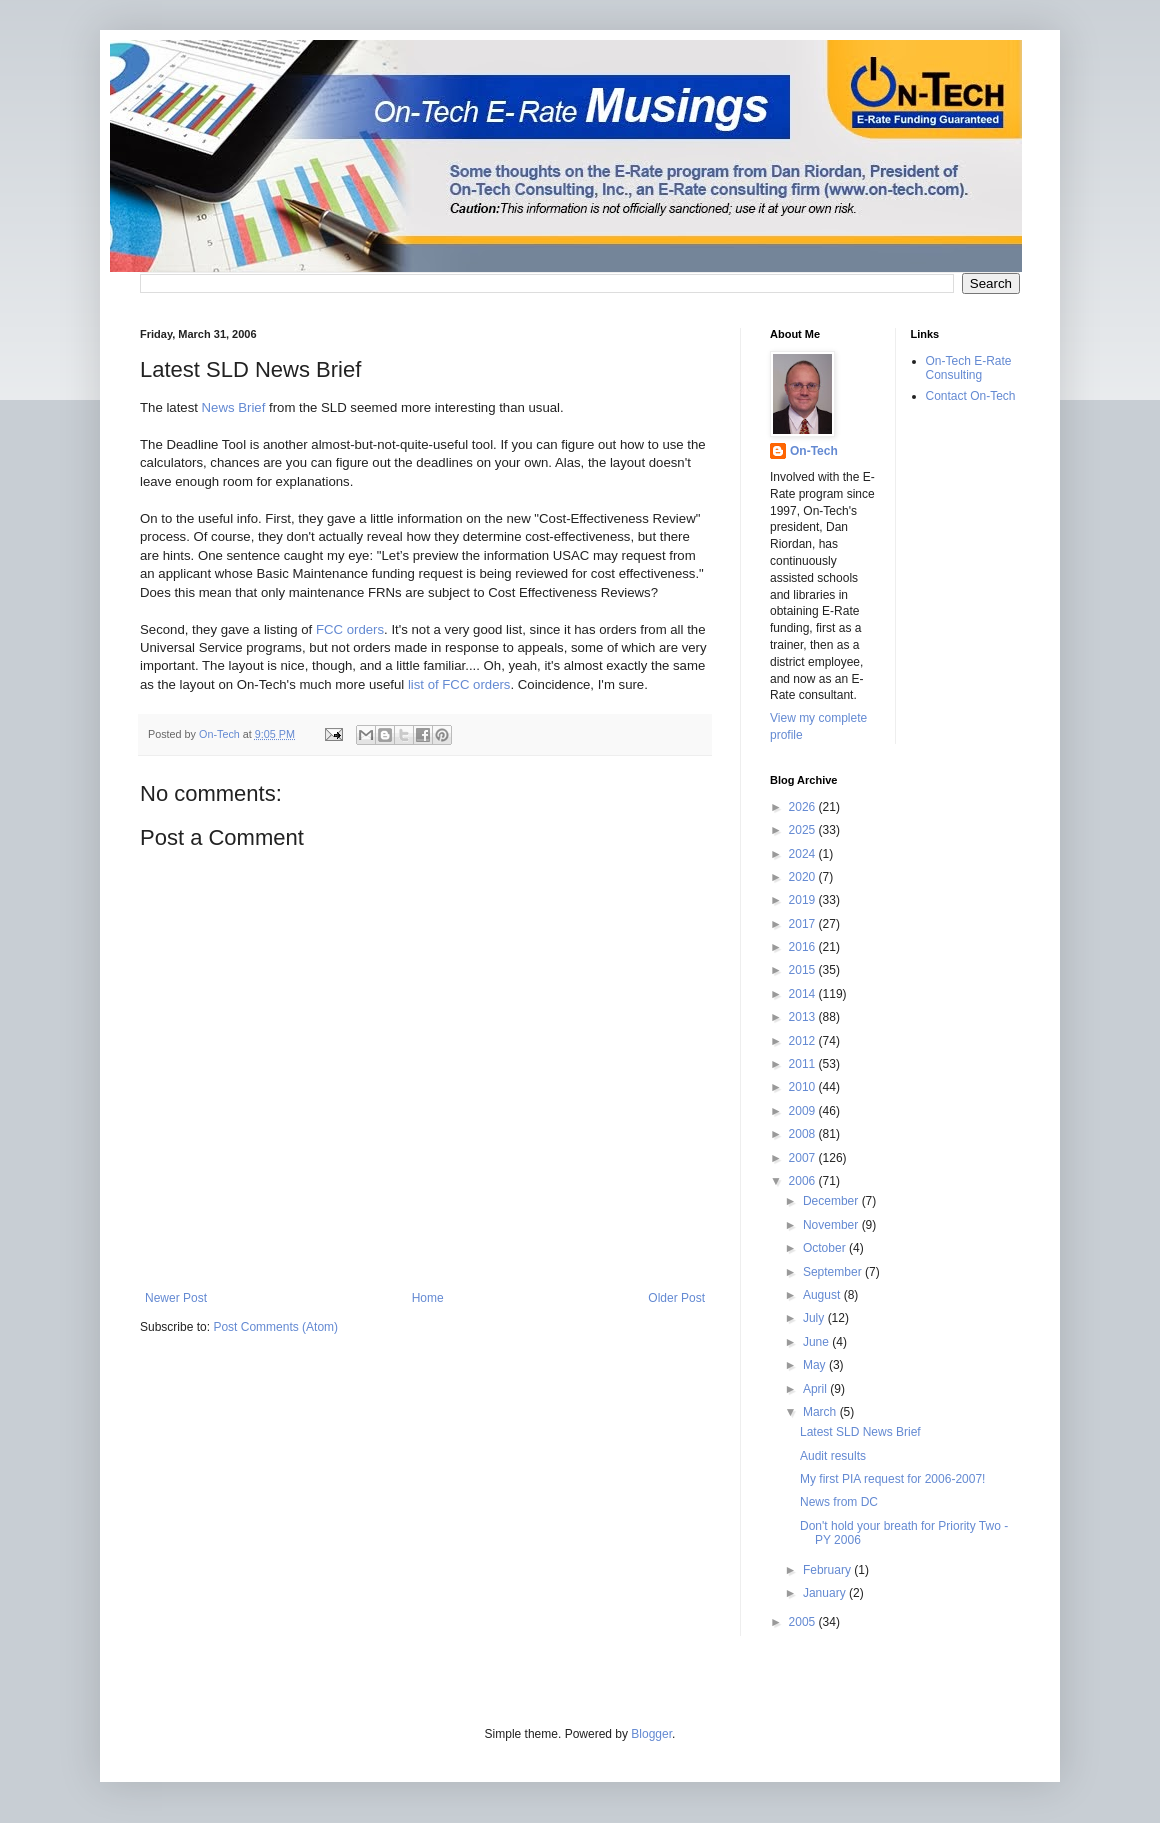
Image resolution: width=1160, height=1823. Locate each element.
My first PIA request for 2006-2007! (892, 1479)
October (826, 1248)
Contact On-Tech (971, 396)
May (816, 1365)
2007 (804, 1158)
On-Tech (814, 451)
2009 (804, 1111)
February (828, 1570)
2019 (804, 900)
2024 (804, 854)
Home (428, 1298)
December (832, 1201)
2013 (804, 1017)
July (815, 1318)
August (823, 1295)
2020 (804, 877)
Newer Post (176, 1298)
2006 (804, 1181)
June (817, 1342)
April (816, 1389)
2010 (804, 1087)
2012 (804, 1041)
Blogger (651, 1734)
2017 (804, 924)
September (834, 1272)
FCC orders (350, 629)
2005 (804, 1622)
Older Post (676, 1298)
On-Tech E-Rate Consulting (969, 368)
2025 (804, 830)
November (832, 1225)
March (821, 1412)
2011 (804, 1064)
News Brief (234, 407)
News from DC (839, 1502)
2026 (804, 807)
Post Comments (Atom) (275, 1327)
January (826, 1593)
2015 (804, 970)
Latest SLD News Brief (860, 1432)
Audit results (833, 1456)
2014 (804, 994)
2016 (804, 947)
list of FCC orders (459, 684)
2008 (804, 1134)
